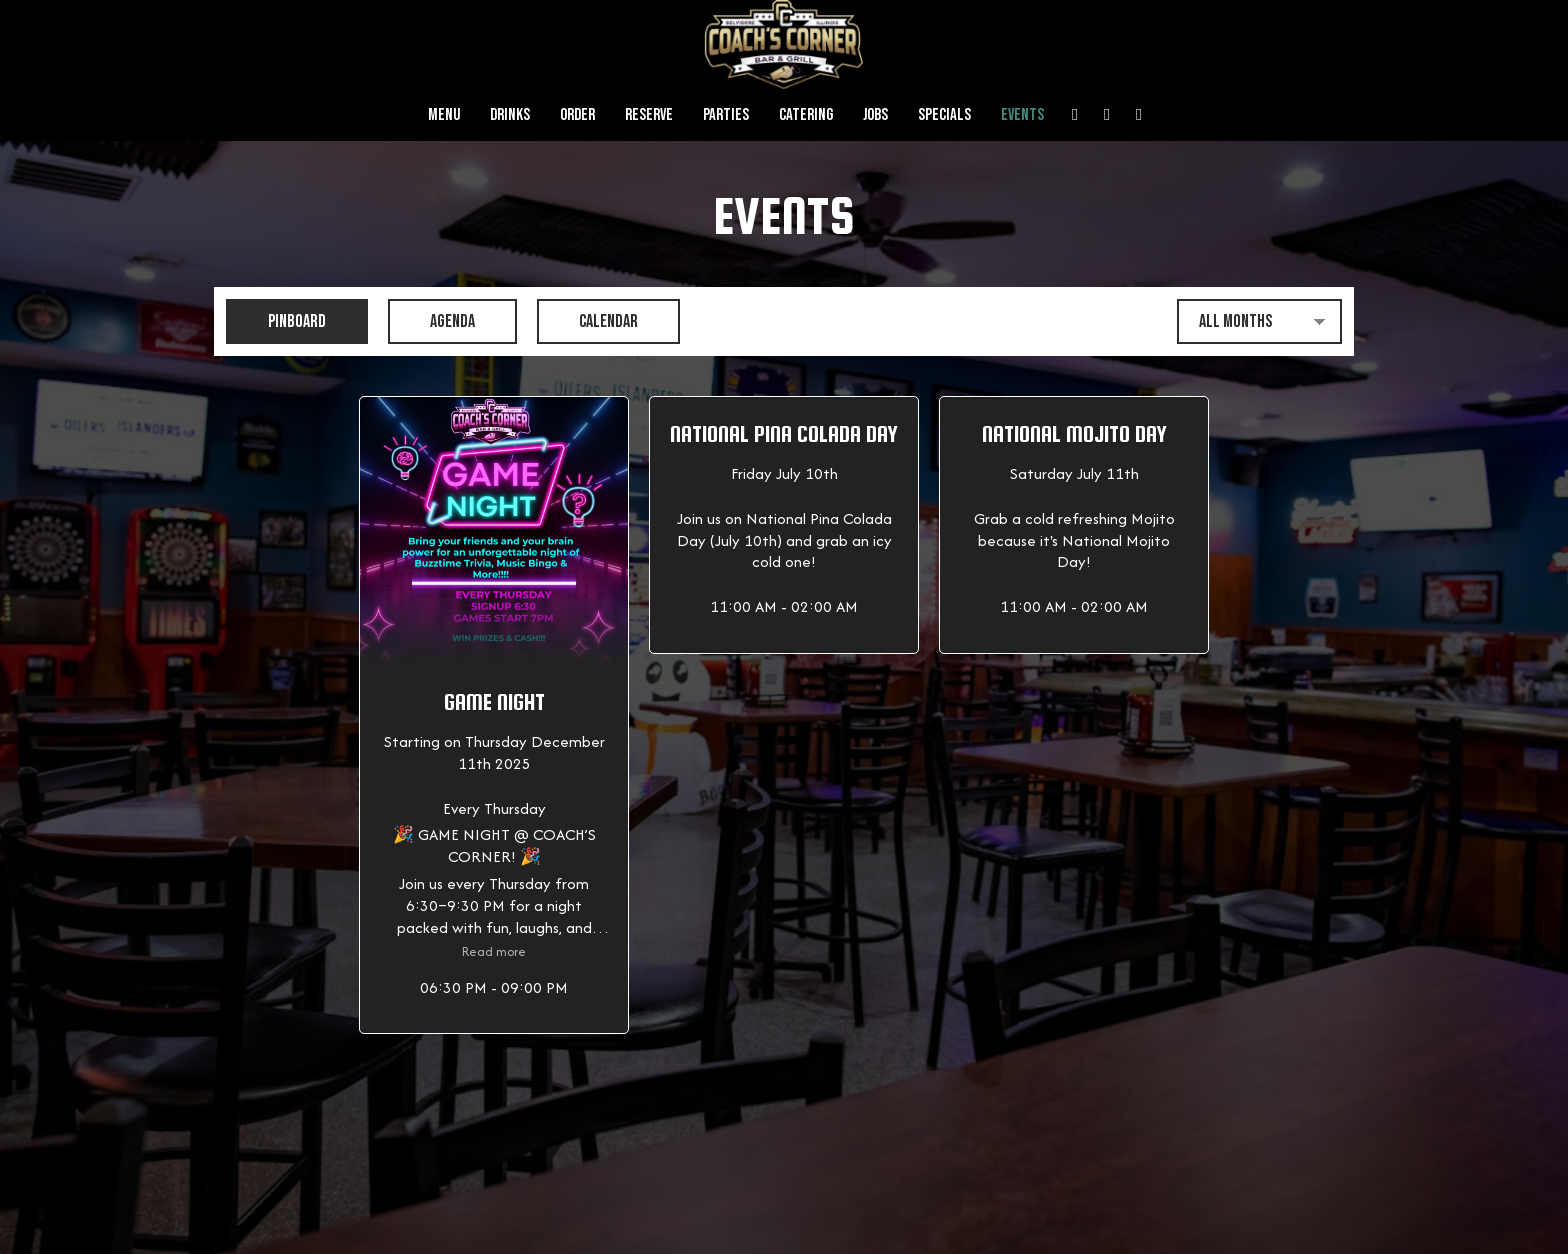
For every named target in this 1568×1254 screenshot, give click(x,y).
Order (577, 115)
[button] (494, 715)
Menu (444, 115)
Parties (726, 115)
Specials (944, 115)
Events (1022, 115)
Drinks (510, 115)
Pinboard (276, 320)
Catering (806, 115)
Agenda (431, 320)
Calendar (587, 320)
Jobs (875, 115)
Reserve (649, 115)
